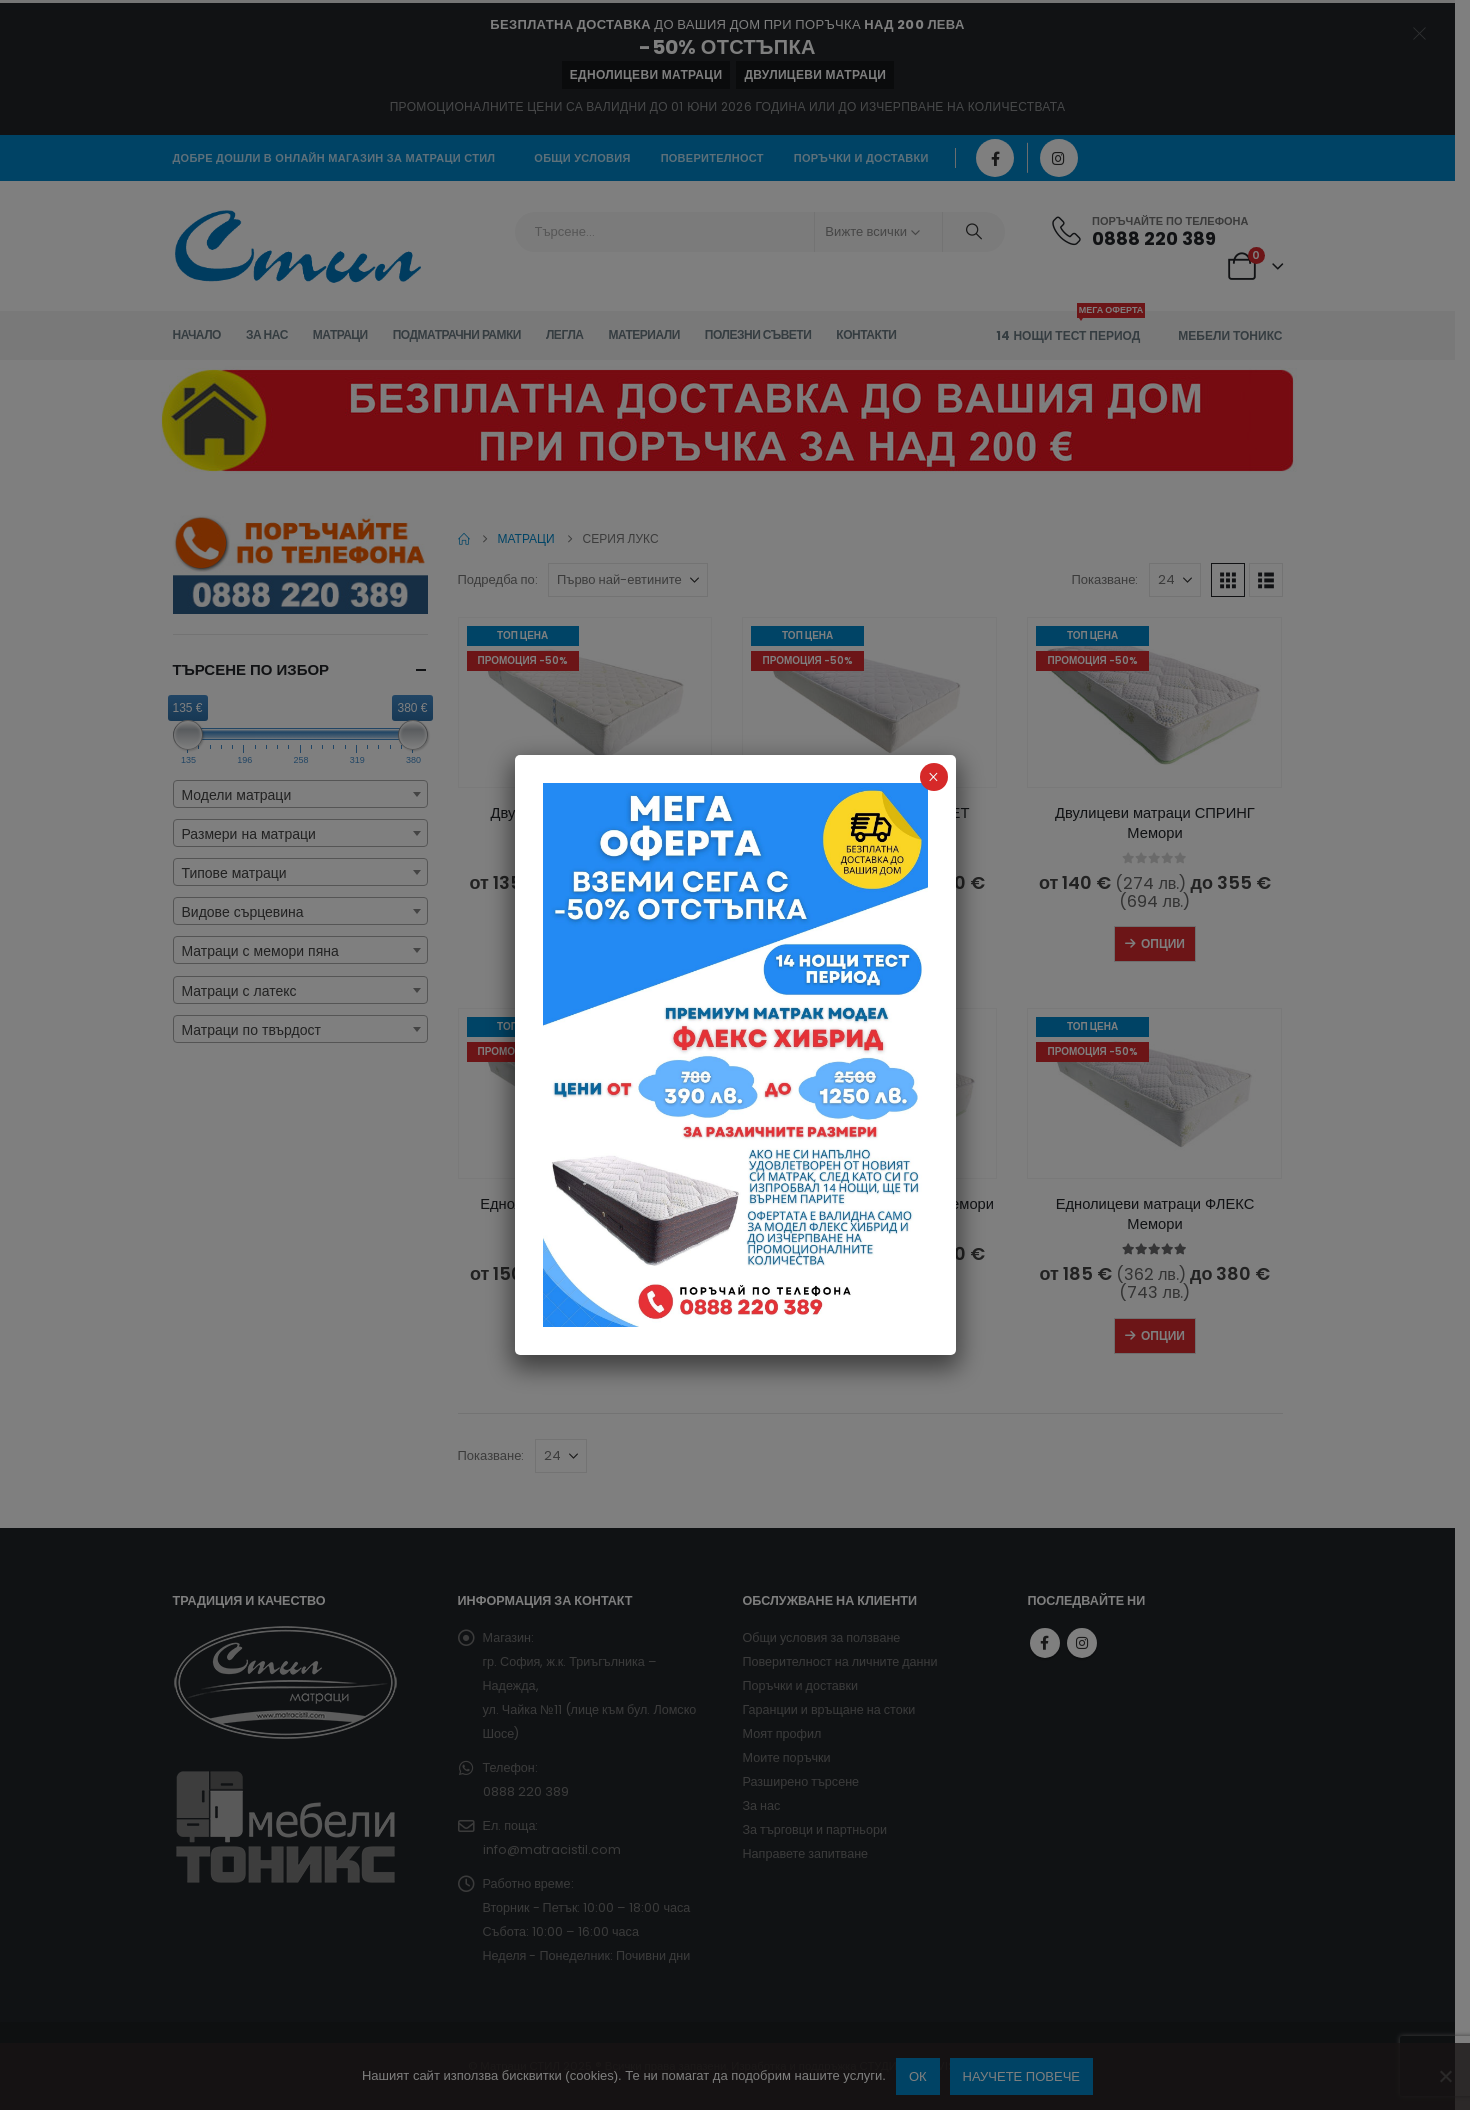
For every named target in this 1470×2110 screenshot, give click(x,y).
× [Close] (933, 777)
